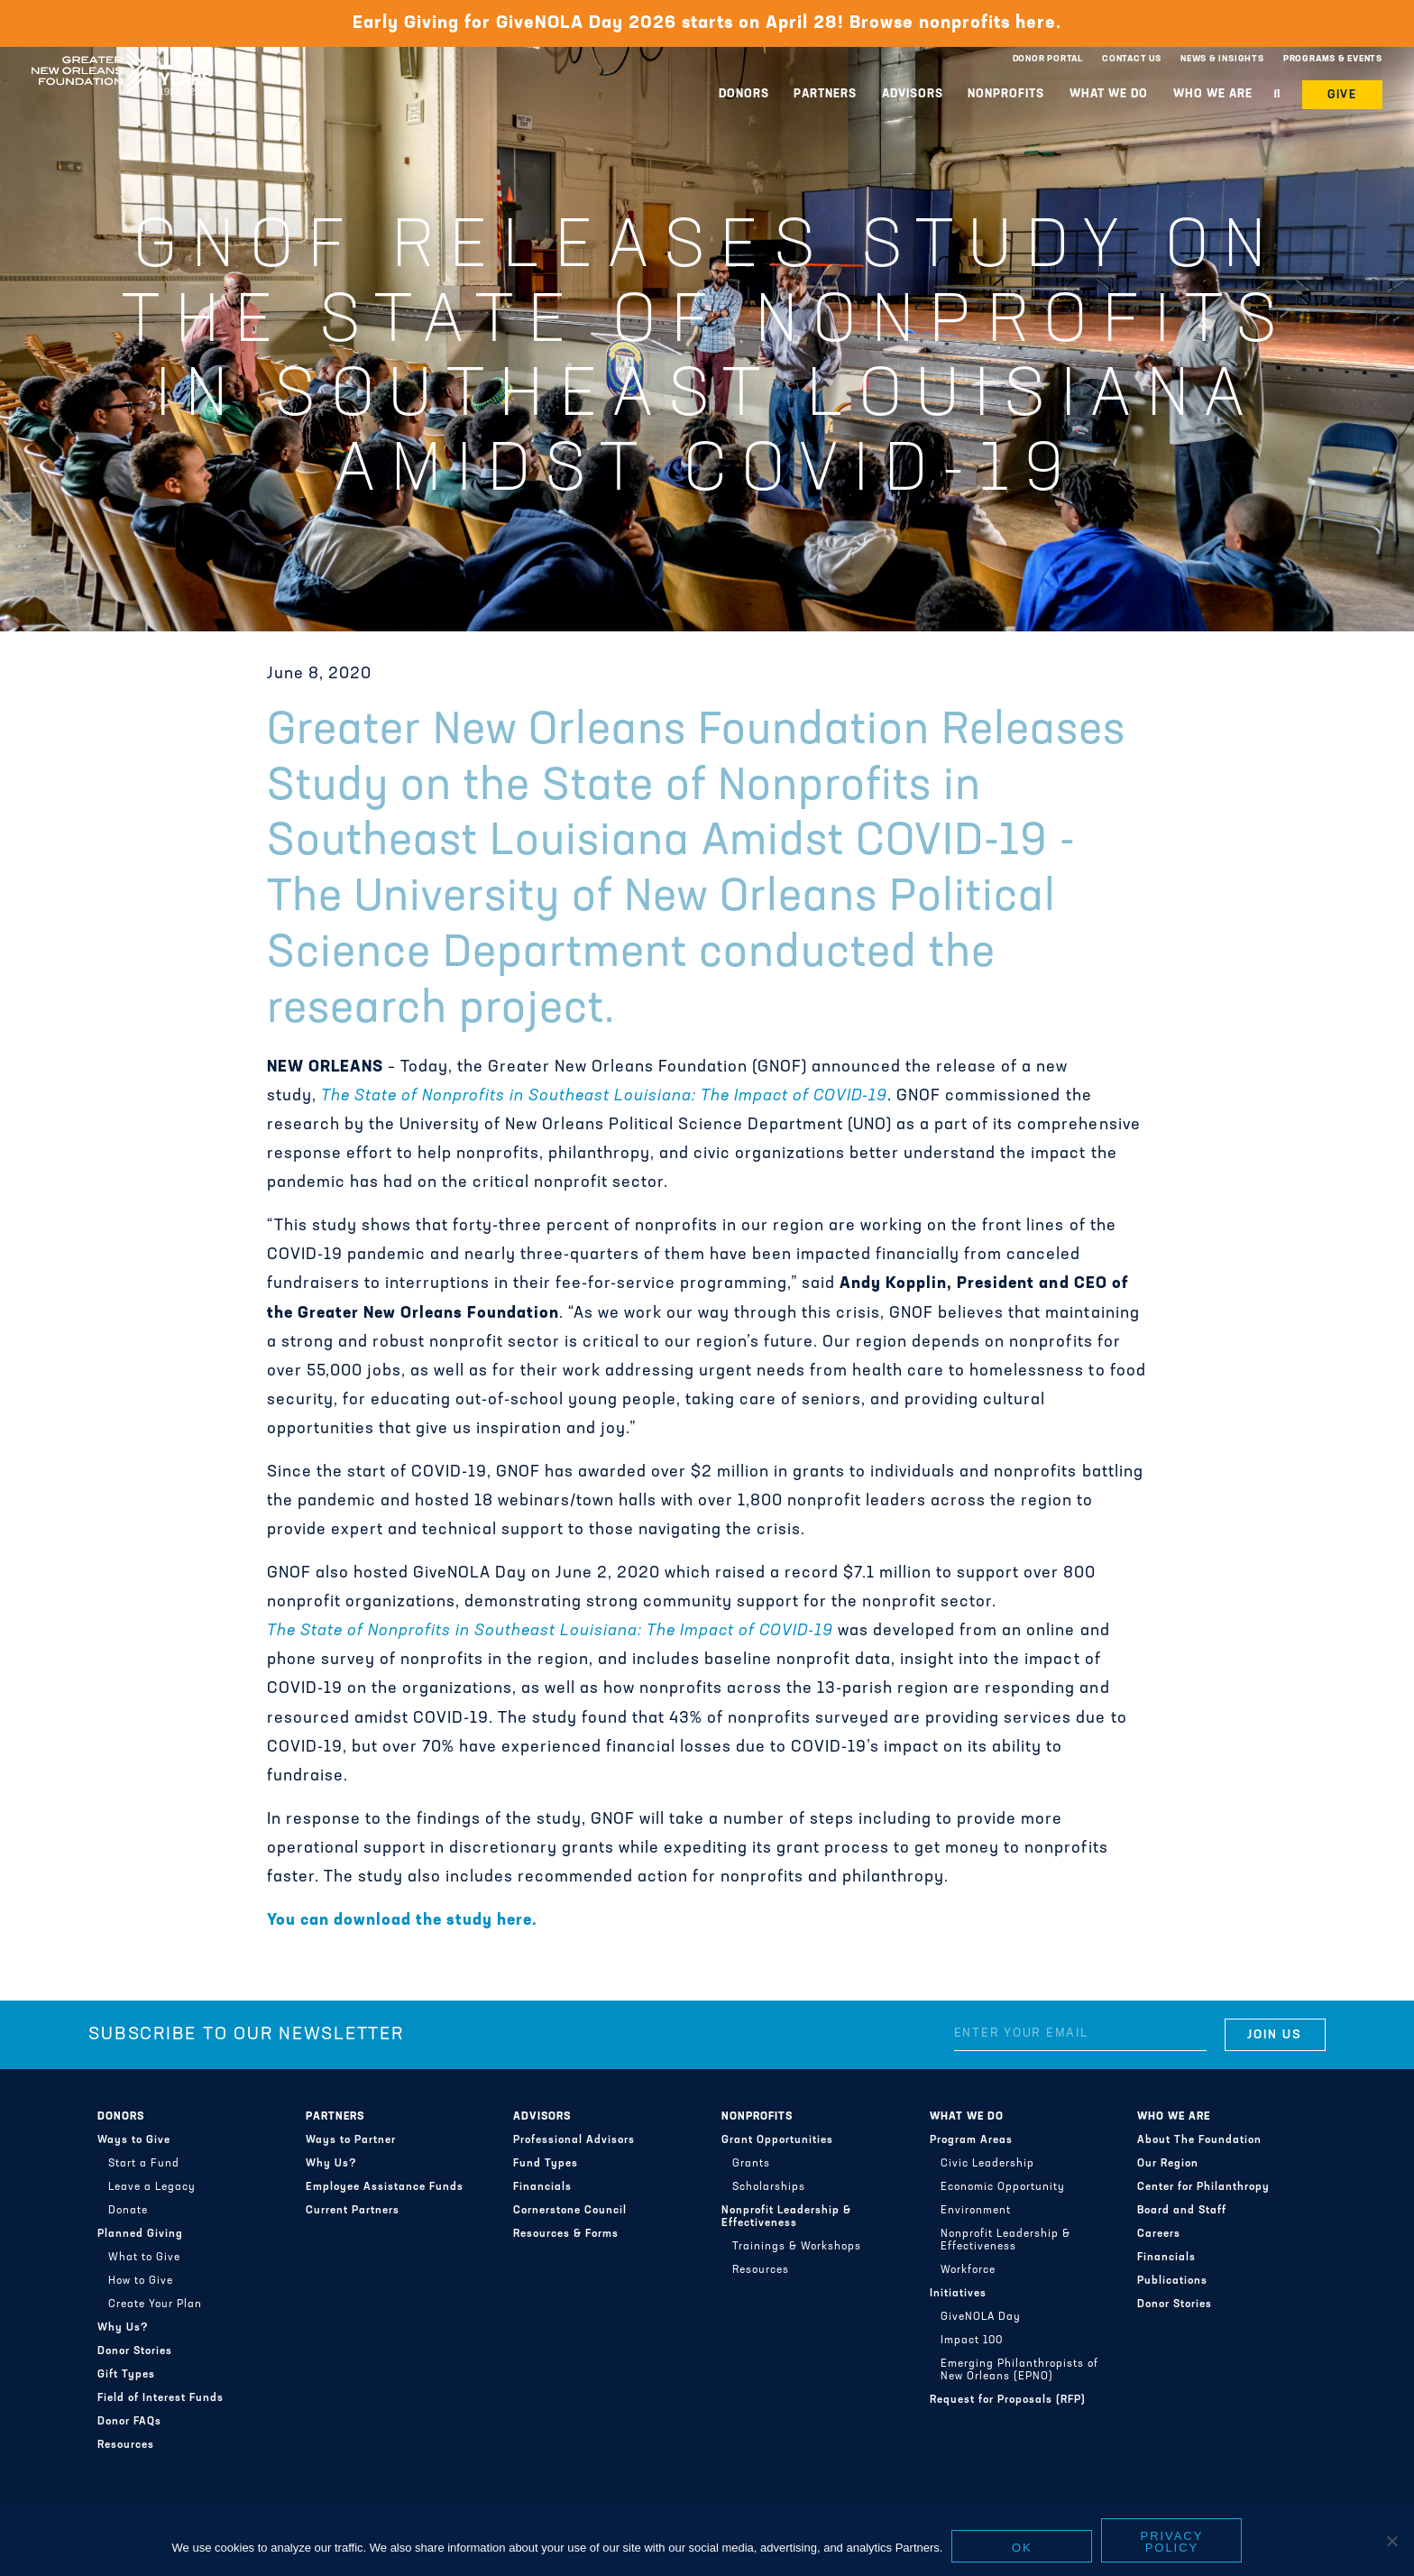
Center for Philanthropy (1203, 2187)
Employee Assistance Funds (385, 2187)
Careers (1158, 2234)
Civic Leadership (987, 2163)
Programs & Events (1332, 59)
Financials (542, 2187)
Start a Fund (143, 2163)
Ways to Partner (351, 2140)
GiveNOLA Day (981, 2317)
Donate (128, 2210)
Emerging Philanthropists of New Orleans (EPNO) (1019, 2370)
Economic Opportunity (1003, 2187)
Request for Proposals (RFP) (1008, 2400)
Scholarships (768, 2187)
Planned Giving (140, 2234)
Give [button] (1342, 95)
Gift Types (126, 2374)
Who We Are (1213, 94)
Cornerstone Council (570, 2210)
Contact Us (1132, 59)
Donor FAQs (129, 2421)
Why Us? (123, 2328)
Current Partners (352, 2210)
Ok (1022, 2549)
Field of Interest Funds (160, 2398)
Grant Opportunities (777, 2140)
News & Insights (1222, 59)
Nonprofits (1006, 94)
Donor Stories (134, 2351)
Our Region (1167, 2163)
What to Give (144, 2257)
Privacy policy (1172, 2543)
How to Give (140, 2281)
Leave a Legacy (152, 2187)
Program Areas (971, 2140)
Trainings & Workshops (796, 2246)
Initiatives (958, 2293)
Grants (751, 2163)
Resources (125, 2445)
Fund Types (545, 2163)
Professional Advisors (574, 2140)
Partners (825, 94)
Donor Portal (1048, 59)
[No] (1391, 2543)
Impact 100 (972, 2340)
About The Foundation (1199, 2140)
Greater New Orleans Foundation (122, 55)
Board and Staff (1181, 2210)
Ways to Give (133, 2140)
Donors (744, 94)
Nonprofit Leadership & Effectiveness (786, 2217)
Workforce (968, 2270)
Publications (1172, 2281)
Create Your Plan (155, 2304)
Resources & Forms (566, 2234)
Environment (976, 2210)
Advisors (912, 94)
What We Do (1109, 94)
